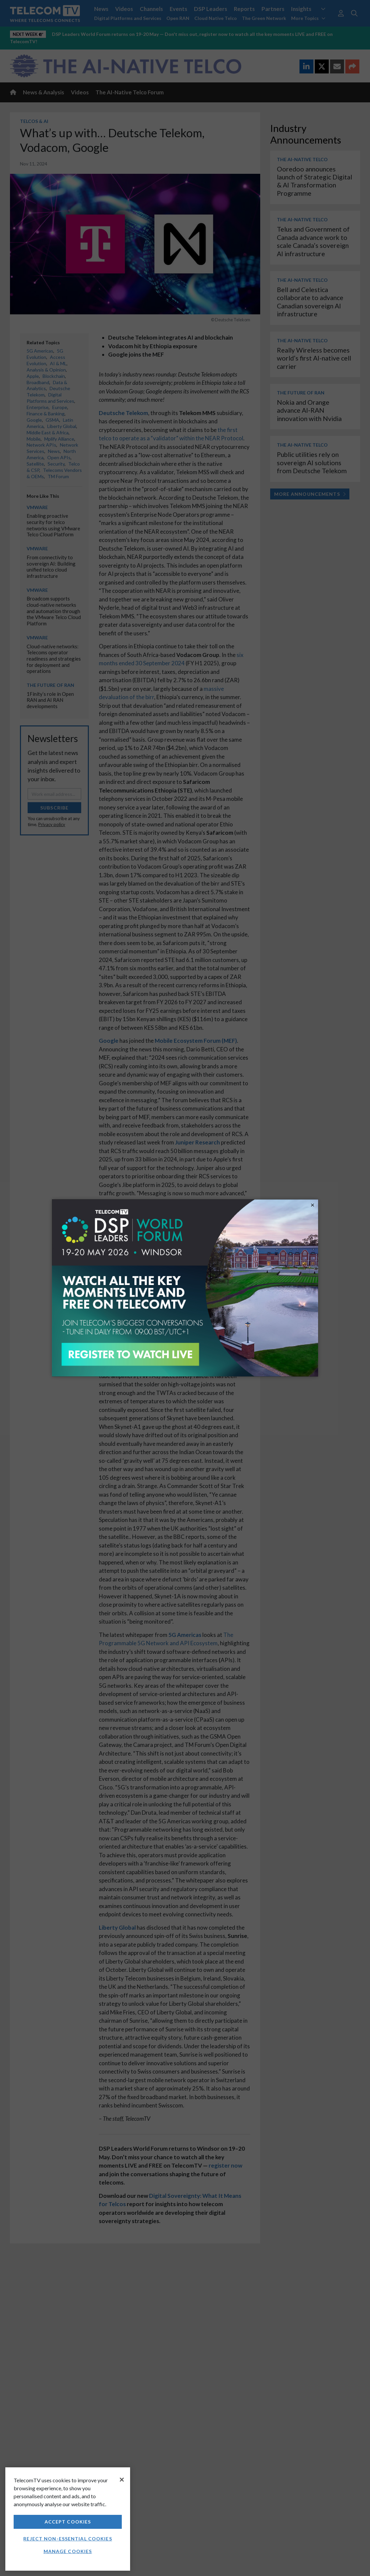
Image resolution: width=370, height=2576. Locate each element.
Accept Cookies (68, 2521)
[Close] (121, 2479)
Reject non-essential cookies (67, 2538)
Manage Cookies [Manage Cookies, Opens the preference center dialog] (68, 2551)
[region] (67, 2519)
